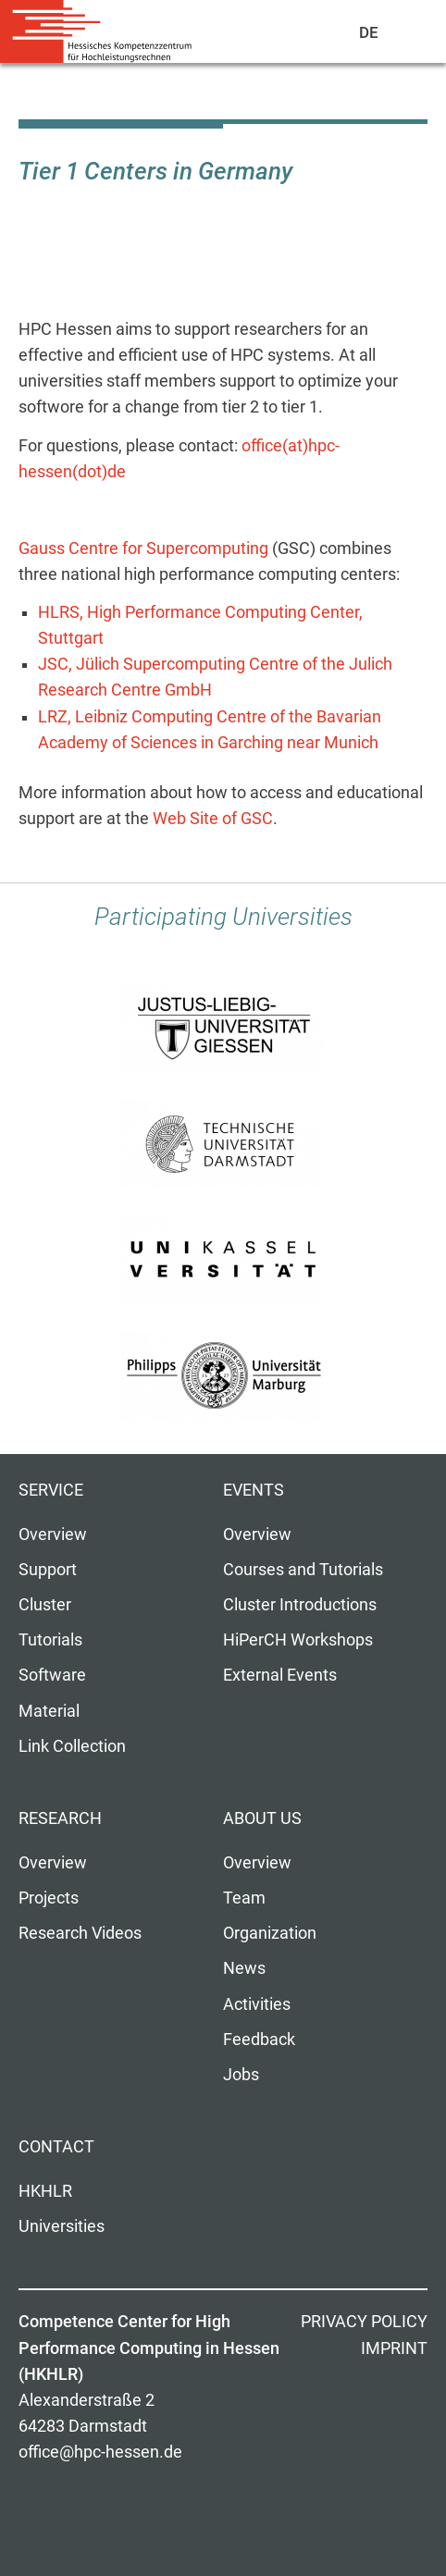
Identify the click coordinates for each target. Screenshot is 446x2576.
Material (49, 1711)
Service (51, 1490)
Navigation (409, 36)
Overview (53, 1534)
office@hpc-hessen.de (100, 2452)
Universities (62, 2226)
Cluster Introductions (300, 1605)
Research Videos (80, 1933)
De (369, 32)
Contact (56, 2147)
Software (52, 1675)
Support (48, 1569)
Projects (49, 1898)
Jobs (241, 2074)
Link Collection (72, 1746)
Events (253, 1490)
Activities (257, 2004)
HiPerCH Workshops (298, 1640)
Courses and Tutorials (303, 1569)
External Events (280, 1675)
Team (244, 1898)
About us (262, 1818)
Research (60, 1818)
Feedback (259, 2039)
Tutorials (50, 1640)
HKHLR (45, 2191)
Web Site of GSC (213, 818)
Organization (269, 1933)
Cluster (45, 1605)
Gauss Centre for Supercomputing (143, 548)
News (244, 1968)
